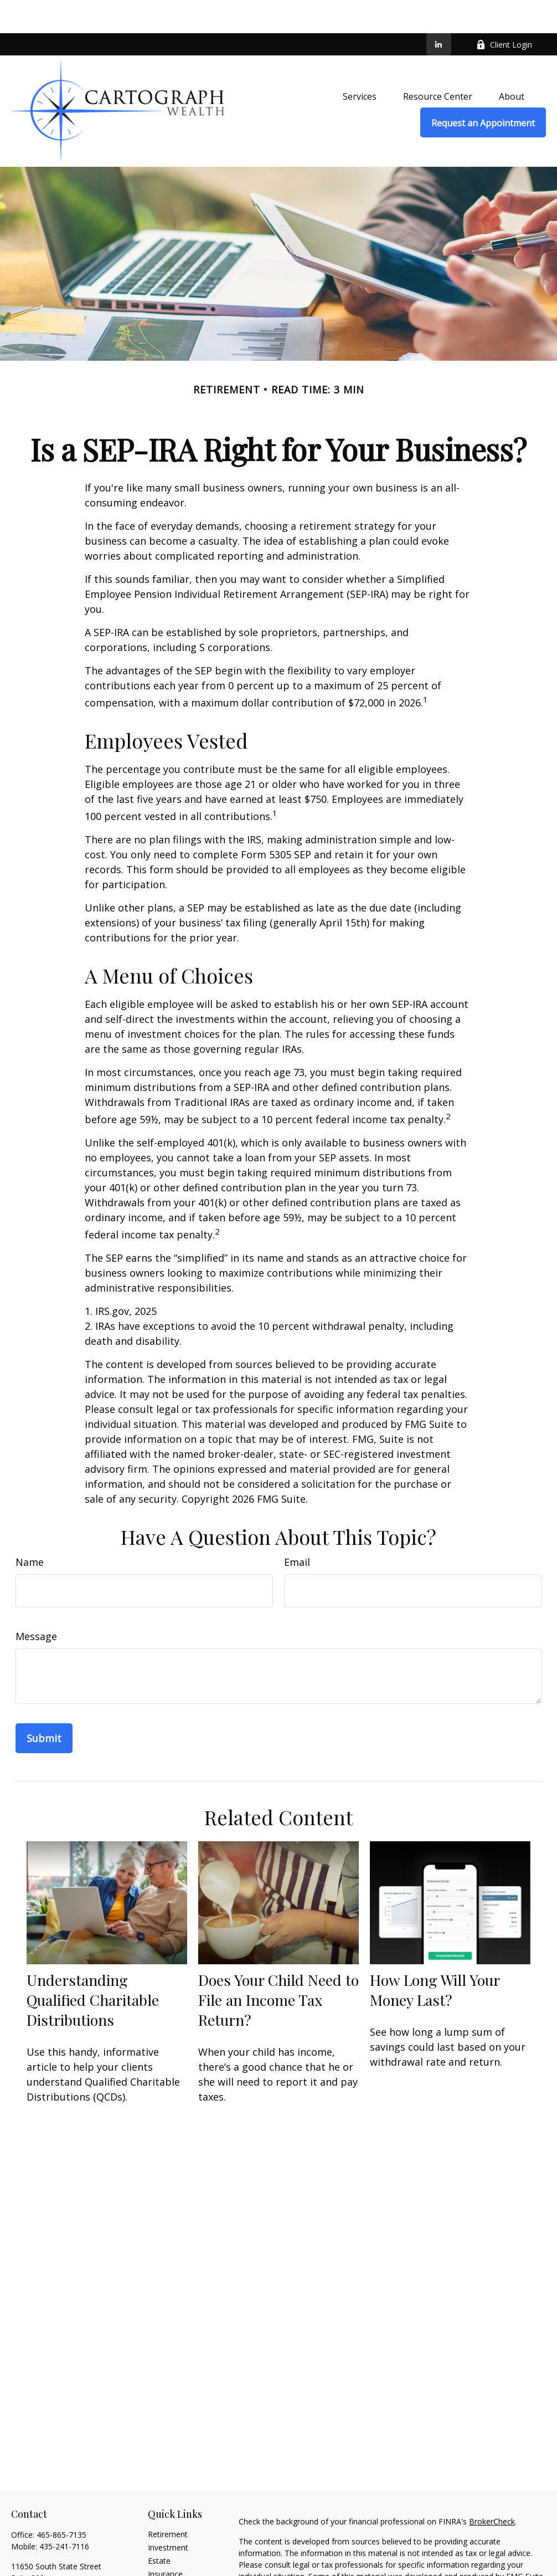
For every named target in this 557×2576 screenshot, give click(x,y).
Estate (159, 2527)
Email (297, 1528)
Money (160, 2567)
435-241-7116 (64, 2513)
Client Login (504, 11)
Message (36, 1603)
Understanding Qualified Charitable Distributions (93, 1966)
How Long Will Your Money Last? (434, 1956)
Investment (168, 2514)
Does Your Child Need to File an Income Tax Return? (278, 1966)
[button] (359, 63)
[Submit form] (44, 1705)
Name (30, 1528)
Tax (154, 2554)
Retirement (168, 2501)
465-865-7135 (61, 2501)
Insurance (165, 2541)
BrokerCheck (492, 2488)
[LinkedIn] (438, 11)
